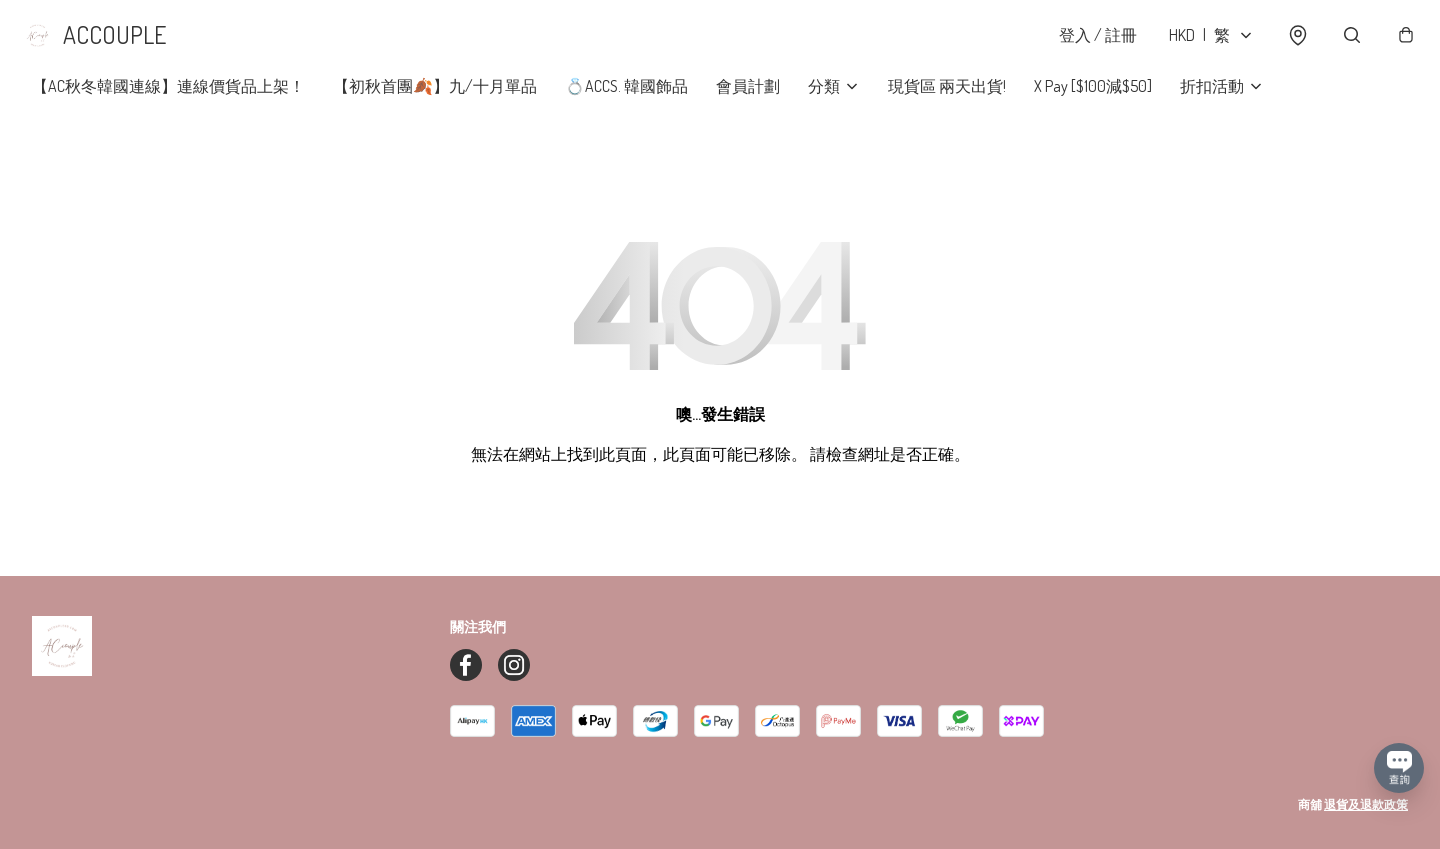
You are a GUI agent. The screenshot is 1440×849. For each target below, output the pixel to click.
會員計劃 (748, 100)
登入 (1088, 42)
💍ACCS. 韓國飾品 (626, 100)
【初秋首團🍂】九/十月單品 (435, 100)
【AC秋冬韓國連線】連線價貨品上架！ (168, 100)
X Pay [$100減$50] (1093, 100)
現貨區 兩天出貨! (947, 100)
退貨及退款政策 (1366, 804)
